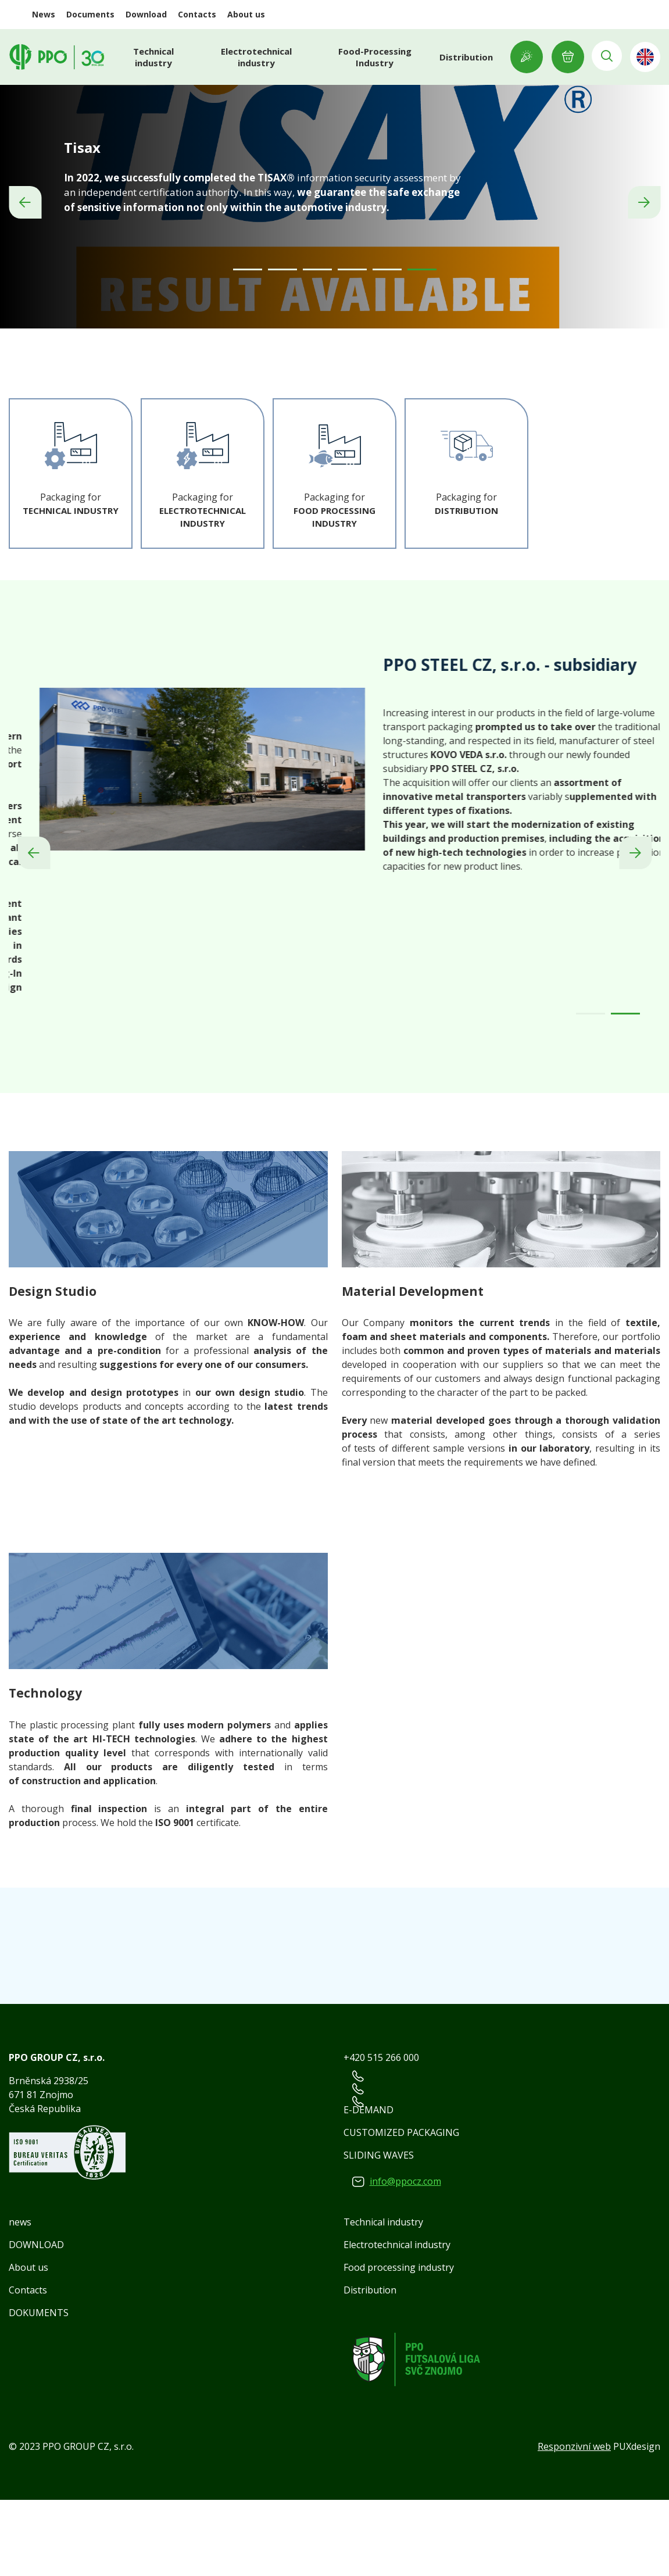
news (20, 2298)
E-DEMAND (368, 2186)
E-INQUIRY (561, 57)
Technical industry (156, 57)
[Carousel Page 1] (247, 345)
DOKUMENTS (39, 2388)
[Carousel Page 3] (317, 345)
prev (25, 261)
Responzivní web (574, 2522)
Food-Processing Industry (370, 57)
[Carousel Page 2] (282, 345)
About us (246, 14)
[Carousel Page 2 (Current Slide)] (625, 1090)
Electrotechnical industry (255, 57)
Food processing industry (399, 2343)
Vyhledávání (602, 57)
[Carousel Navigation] (334, 261)
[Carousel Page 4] (352, 345)
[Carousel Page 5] (387, 345)
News (43, 14)
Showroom (520, 57)
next (644, 261)
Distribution (459, 57)
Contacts (197, 14)
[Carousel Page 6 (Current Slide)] (422, 345)
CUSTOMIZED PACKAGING (401, 2208)
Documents (90, 14)
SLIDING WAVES (379, 2231)
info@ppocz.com (405, 2257)
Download (146, 14)
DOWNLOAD (36, 2320)
